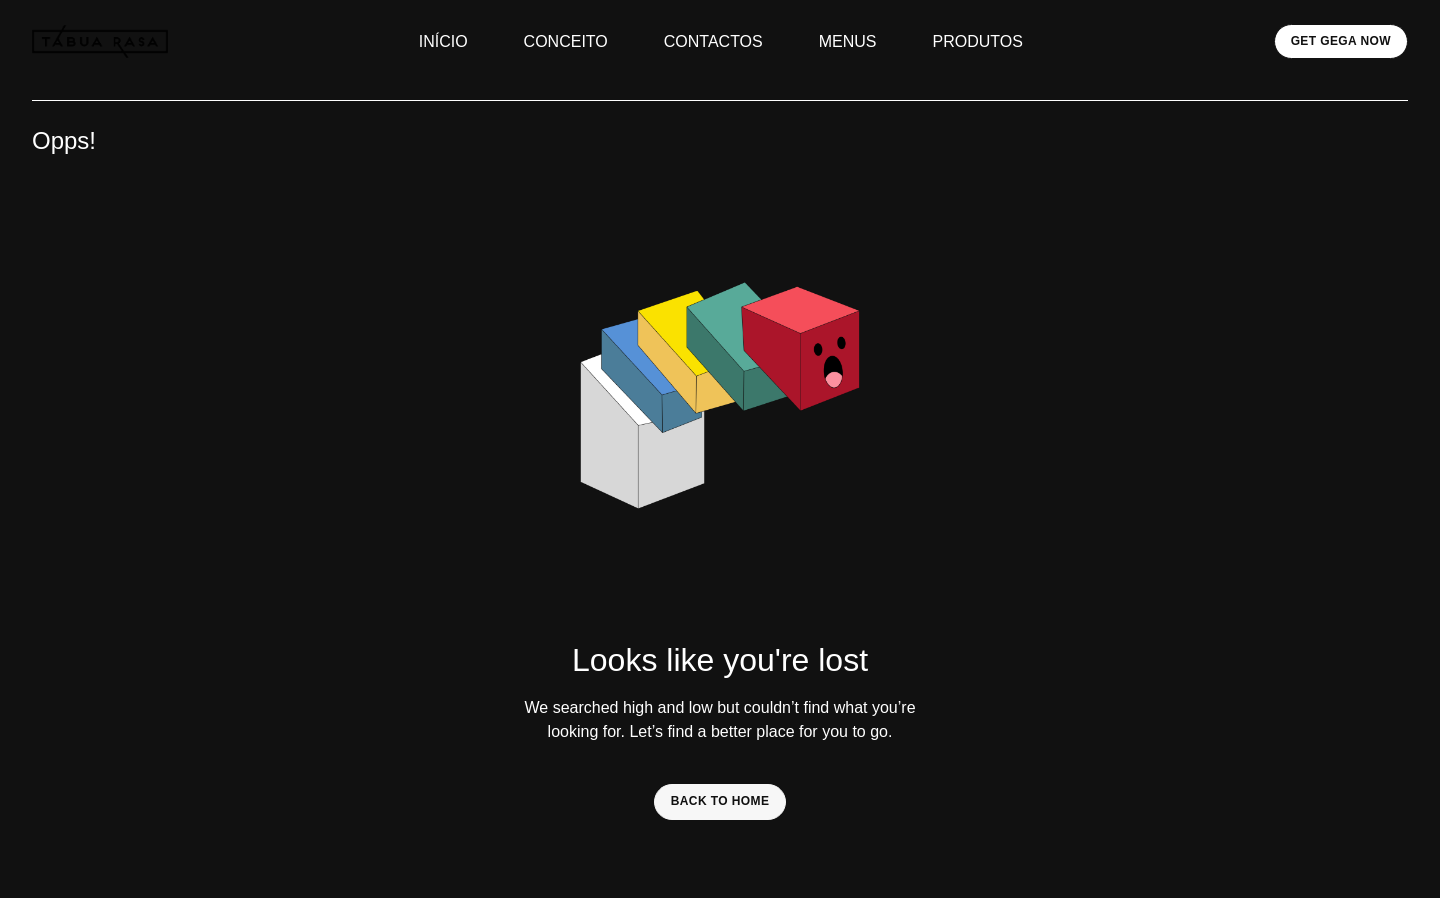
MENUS (848, 41)
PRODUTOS (978, 41)
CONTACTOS (713, 41)
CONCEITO (566, 41)
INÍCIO (443, 41)
